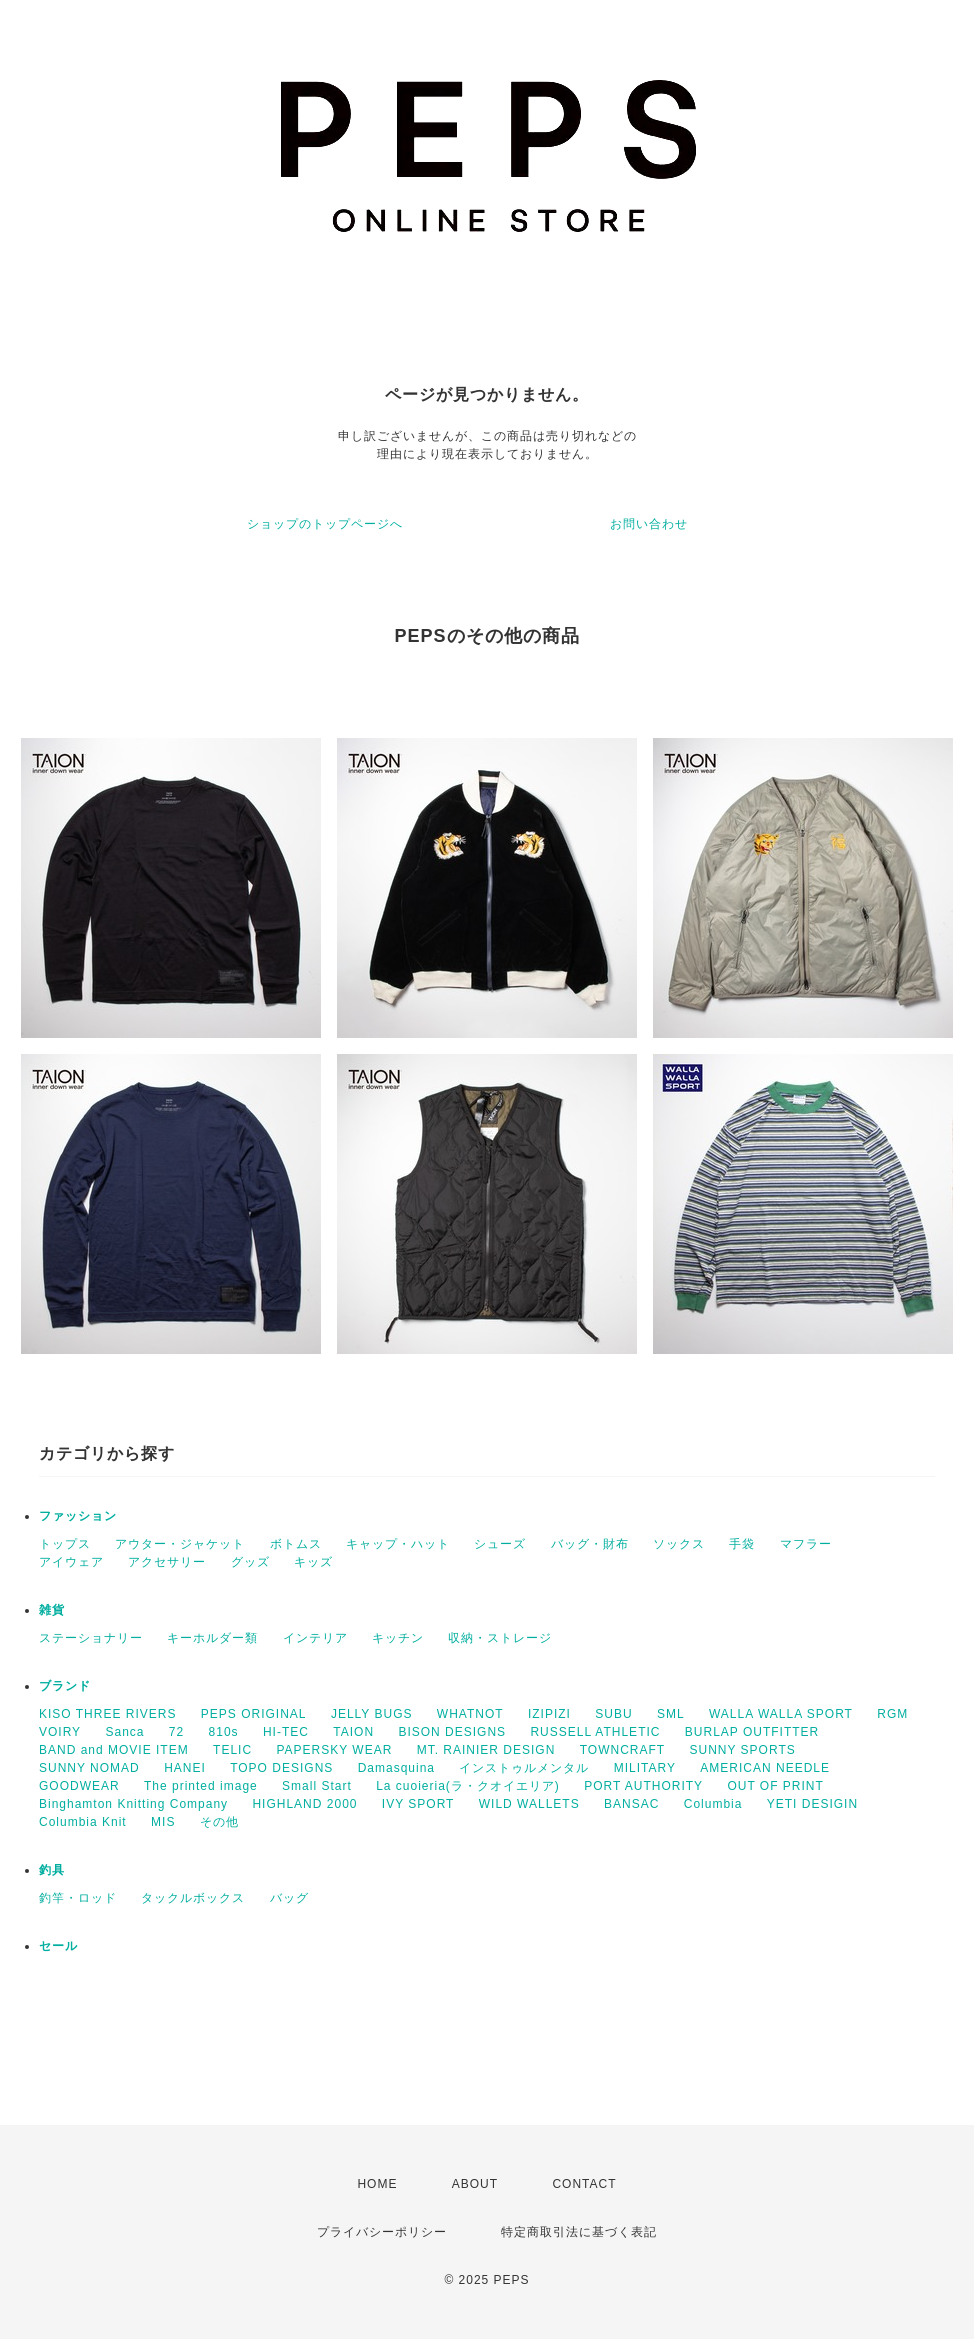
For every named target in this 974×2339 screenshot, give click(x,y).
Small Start (317, 1786)
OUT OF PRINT (775, 1786)
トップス (65, 1544)
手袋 (742, 1544)
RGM (892, 1714)
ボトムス (296, 1544)
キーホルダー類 (212, 1638)
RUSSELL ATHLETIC (595, 1732)
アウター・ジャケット (180, 1544)
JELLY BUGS (372, 1714)
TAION (353, 1732)
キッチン (398, 1638)
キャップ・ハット (398, 1544)
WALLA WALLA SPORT (781, 1714)
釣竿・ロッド (78, 1898)
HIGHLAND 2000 (304, 1804)
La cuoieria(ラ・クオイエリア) (468, 1786)
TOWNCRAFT (622, 1750)
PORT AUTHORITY (643, 1786)
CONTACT (584, 2184)
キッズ (313, 1562)
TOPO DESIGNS (281, 1768)
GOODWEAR (79, 1786)
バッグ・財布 (590, 1544)
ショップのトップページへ (325, 524)
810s (224, 1732)
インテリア (315, 1638)
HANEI (185, 1768)
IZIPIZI (549, 1714)
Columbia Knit (83, 1822)
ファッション (78, 1516)
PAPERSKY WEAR (334, 1750)
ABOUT (475, 2184)
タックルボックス (193, 1898)
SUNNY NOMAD (89, 1768)
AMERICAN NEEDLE (765, 1768)
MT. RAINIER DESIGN (486, 1750)
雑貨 (52, 1610)
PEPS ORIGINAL (254, 1714)
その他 (219, 1822)
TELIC (232, 1750)
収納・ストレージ (500, 1638)
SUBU (613, 1714)
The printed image (201, 1786)
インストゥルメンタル (524, 1768)
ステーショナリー (91, 1638)
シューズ (500, 1544)
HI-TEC (286, 1732)
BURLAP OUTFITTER (752, 1732)
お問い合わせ (649, 524)
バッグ (289, 1898)
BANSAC (631, 1804)
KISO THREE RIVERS (107, 1714)
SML (671, 1714)
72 (176, 1732)
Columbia (713, 1804)
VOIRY (60, 1732)
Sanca (124, 1732)
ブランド (65, 1686)
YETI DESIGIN (812, 1804)
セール (58, 1946)
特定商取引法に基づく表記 (579, 2232)
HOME (377, 2184)
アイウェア (71, 1562)
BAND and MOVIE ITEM (114, 1750)
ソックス (679, 1544)
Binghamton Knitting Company (133, 1804)
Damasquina (396, 1768)
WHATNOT (470, 1714)
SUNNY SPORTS (742, 1750)
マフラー (806, 1544)
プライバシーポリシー (382, 2232)
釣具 (52, 1870)
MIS (163, 1822)
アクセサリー (167, 1562)
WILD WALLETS (529, 1804)
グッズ (250, 1562)
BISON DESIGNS (452, 1732)
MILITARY (645, 1768)
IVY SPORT (418, 1804)
